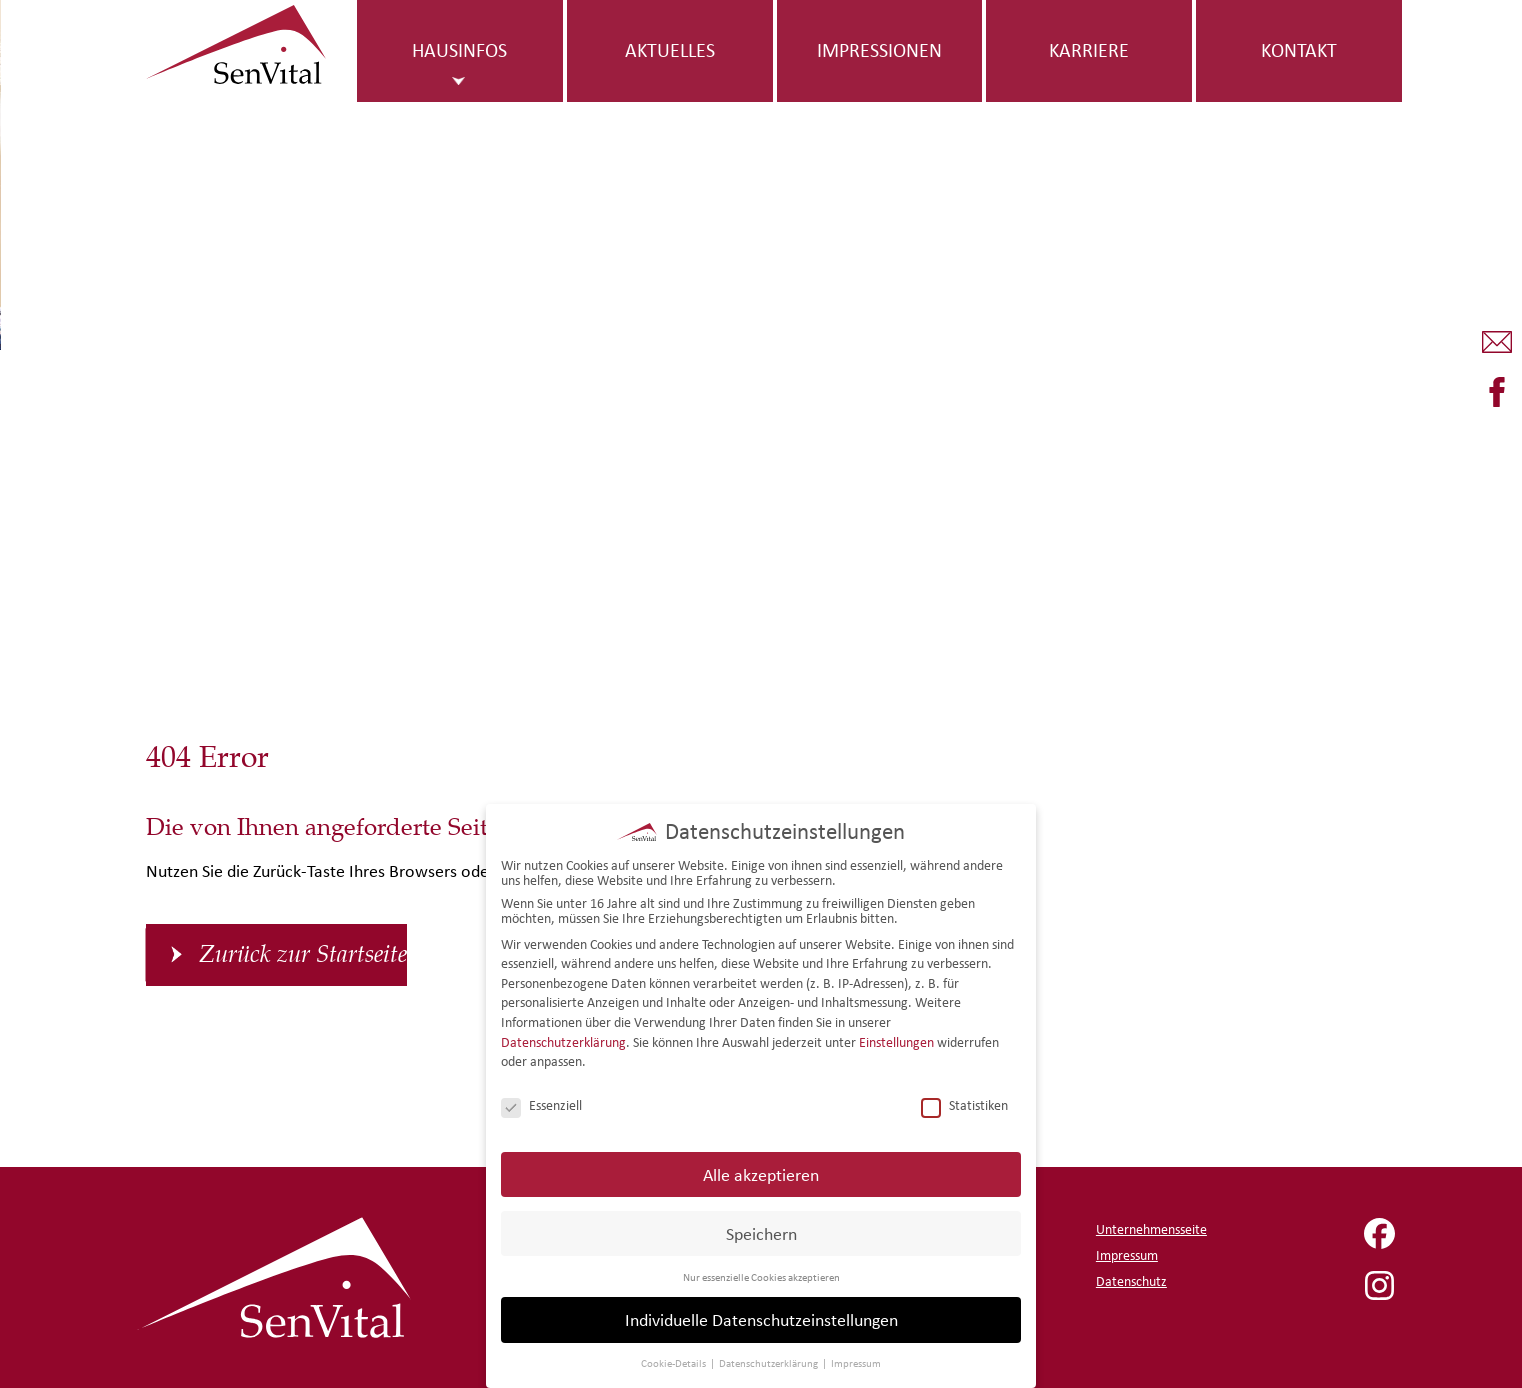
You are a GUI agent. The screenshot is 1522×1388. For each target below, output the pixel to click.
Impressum (1127, 1255)
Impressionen (879, 50)
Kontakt (1299, 50)
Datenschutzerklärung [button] (769, 1360)
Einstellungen (896, 1038)
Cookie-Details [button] (674, 1360)
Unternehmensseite (1151, 1229)
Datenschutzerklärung (563, 1038)
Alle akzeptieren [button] (761, 1170)
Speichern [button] (761, 1229)
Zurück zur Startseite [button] (303, 955)
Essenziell (541, 1102)
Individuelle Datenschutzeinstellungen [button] (761, 1316)
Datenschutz (1131, 1281)
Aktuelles (670, 50)
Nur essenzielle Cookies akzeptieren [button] (761, 1273)
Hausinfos (459, 50)
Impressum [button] (856, 1360)
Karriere (1089, 50)
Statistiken (964, 1102)
